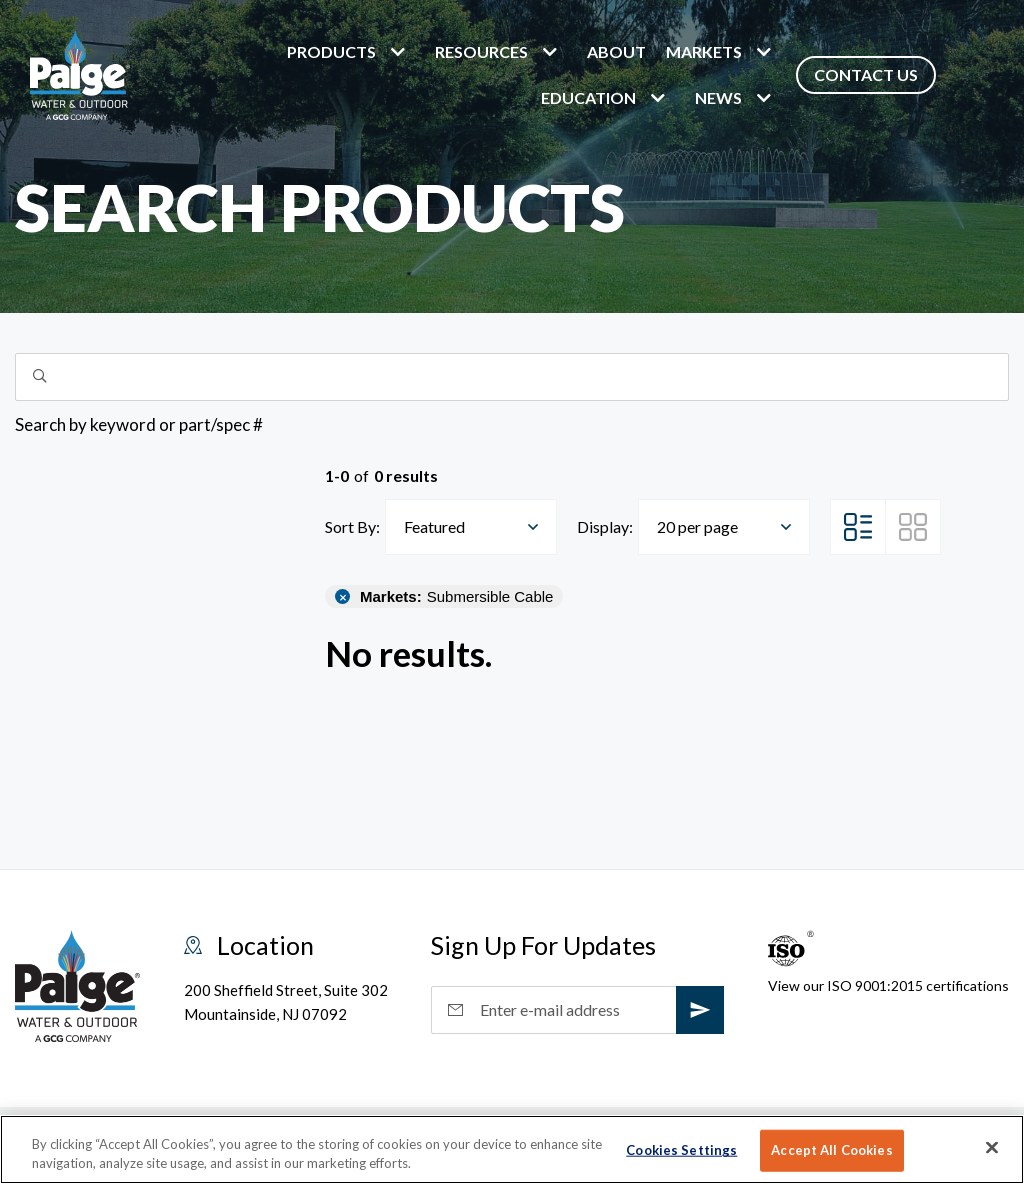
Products (331, 51)
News (718, 97)
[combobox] (471, 527)
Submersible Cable (456, 596)
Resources (481, 51)
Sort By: (352, 526)
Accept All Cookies (831, 1150)
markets (704, 51)
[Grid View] (913, 527)
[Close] (992, 1148)
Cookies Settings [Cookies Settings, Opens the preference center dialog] (681, 1150)
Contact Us (866, 74)
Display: (605, 526)
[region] (512, 1149)
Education (588, 97)
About (616, 51)
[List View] (858, 527)
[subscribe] (700, 1010)
